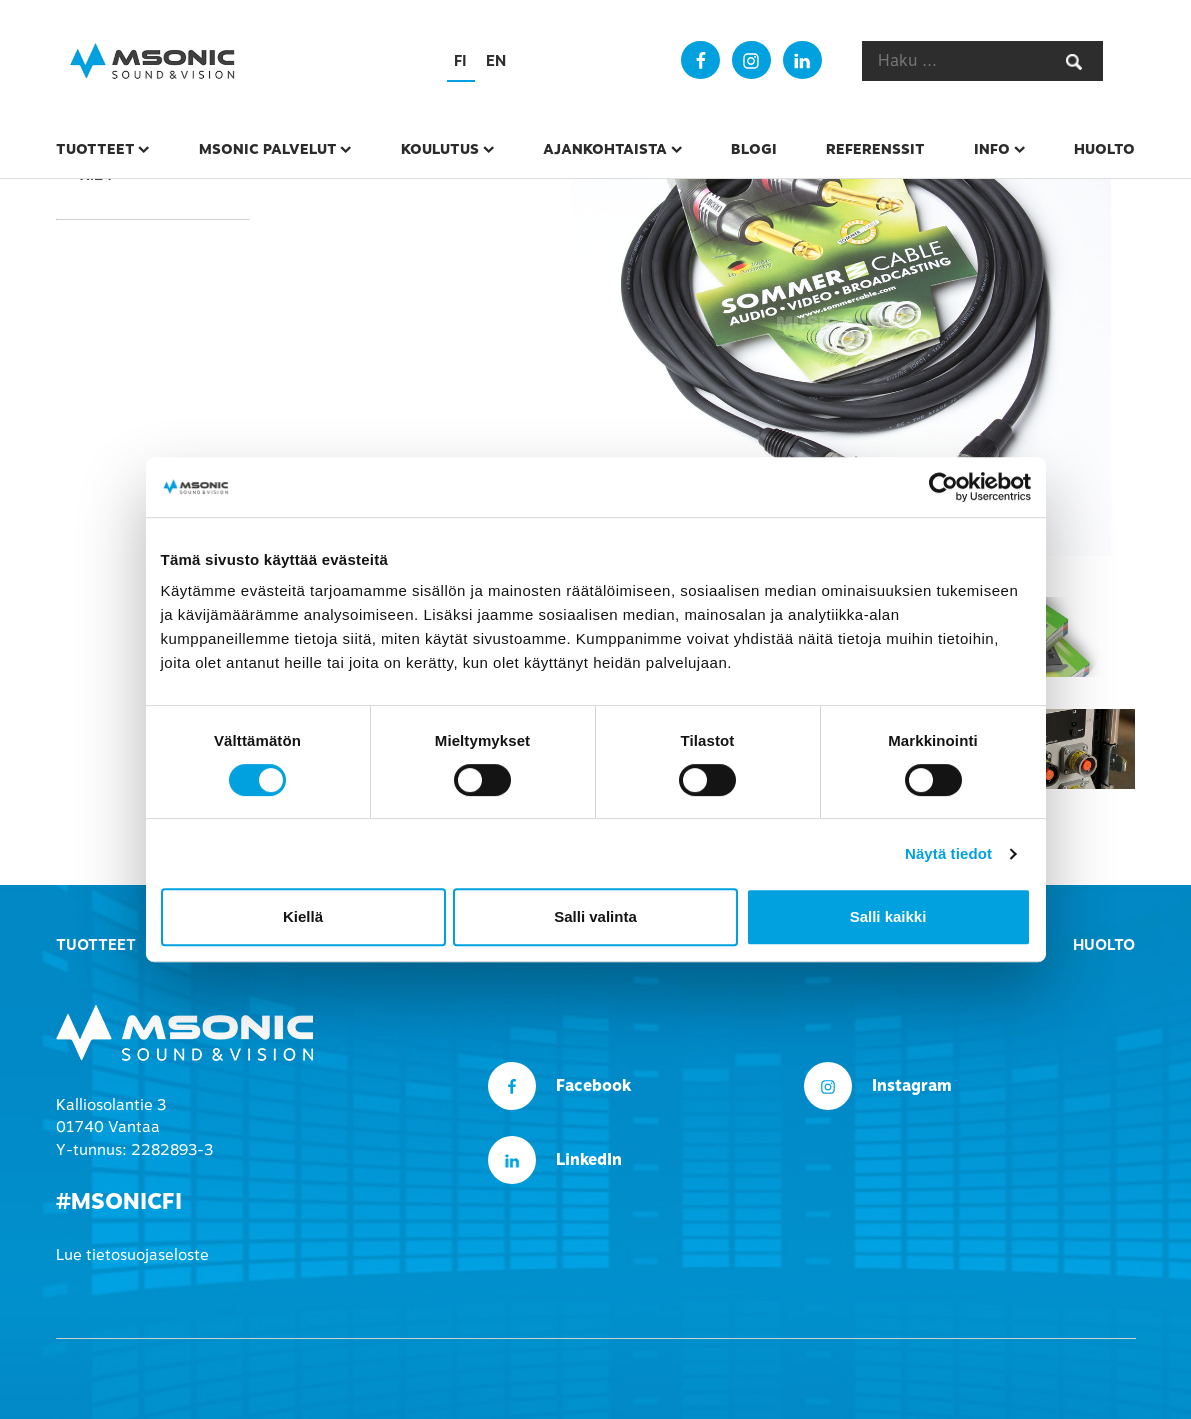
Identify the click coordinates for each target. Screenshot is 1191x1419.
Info (992, 149)
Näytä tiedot (948, 853)
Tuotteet (95, 149)
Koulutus (440, 149)
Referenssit (875, 149)
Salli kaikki (888, 916)
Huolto (1104, 149)
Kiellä (303, 916)
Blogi (754, 149)
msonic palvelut (268, 149)
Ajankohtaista (605, 149)
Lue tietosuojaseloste (132, 1255)
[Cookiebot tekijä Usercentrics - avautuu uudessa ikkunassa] (943, 487)
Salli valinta (595, 916)
